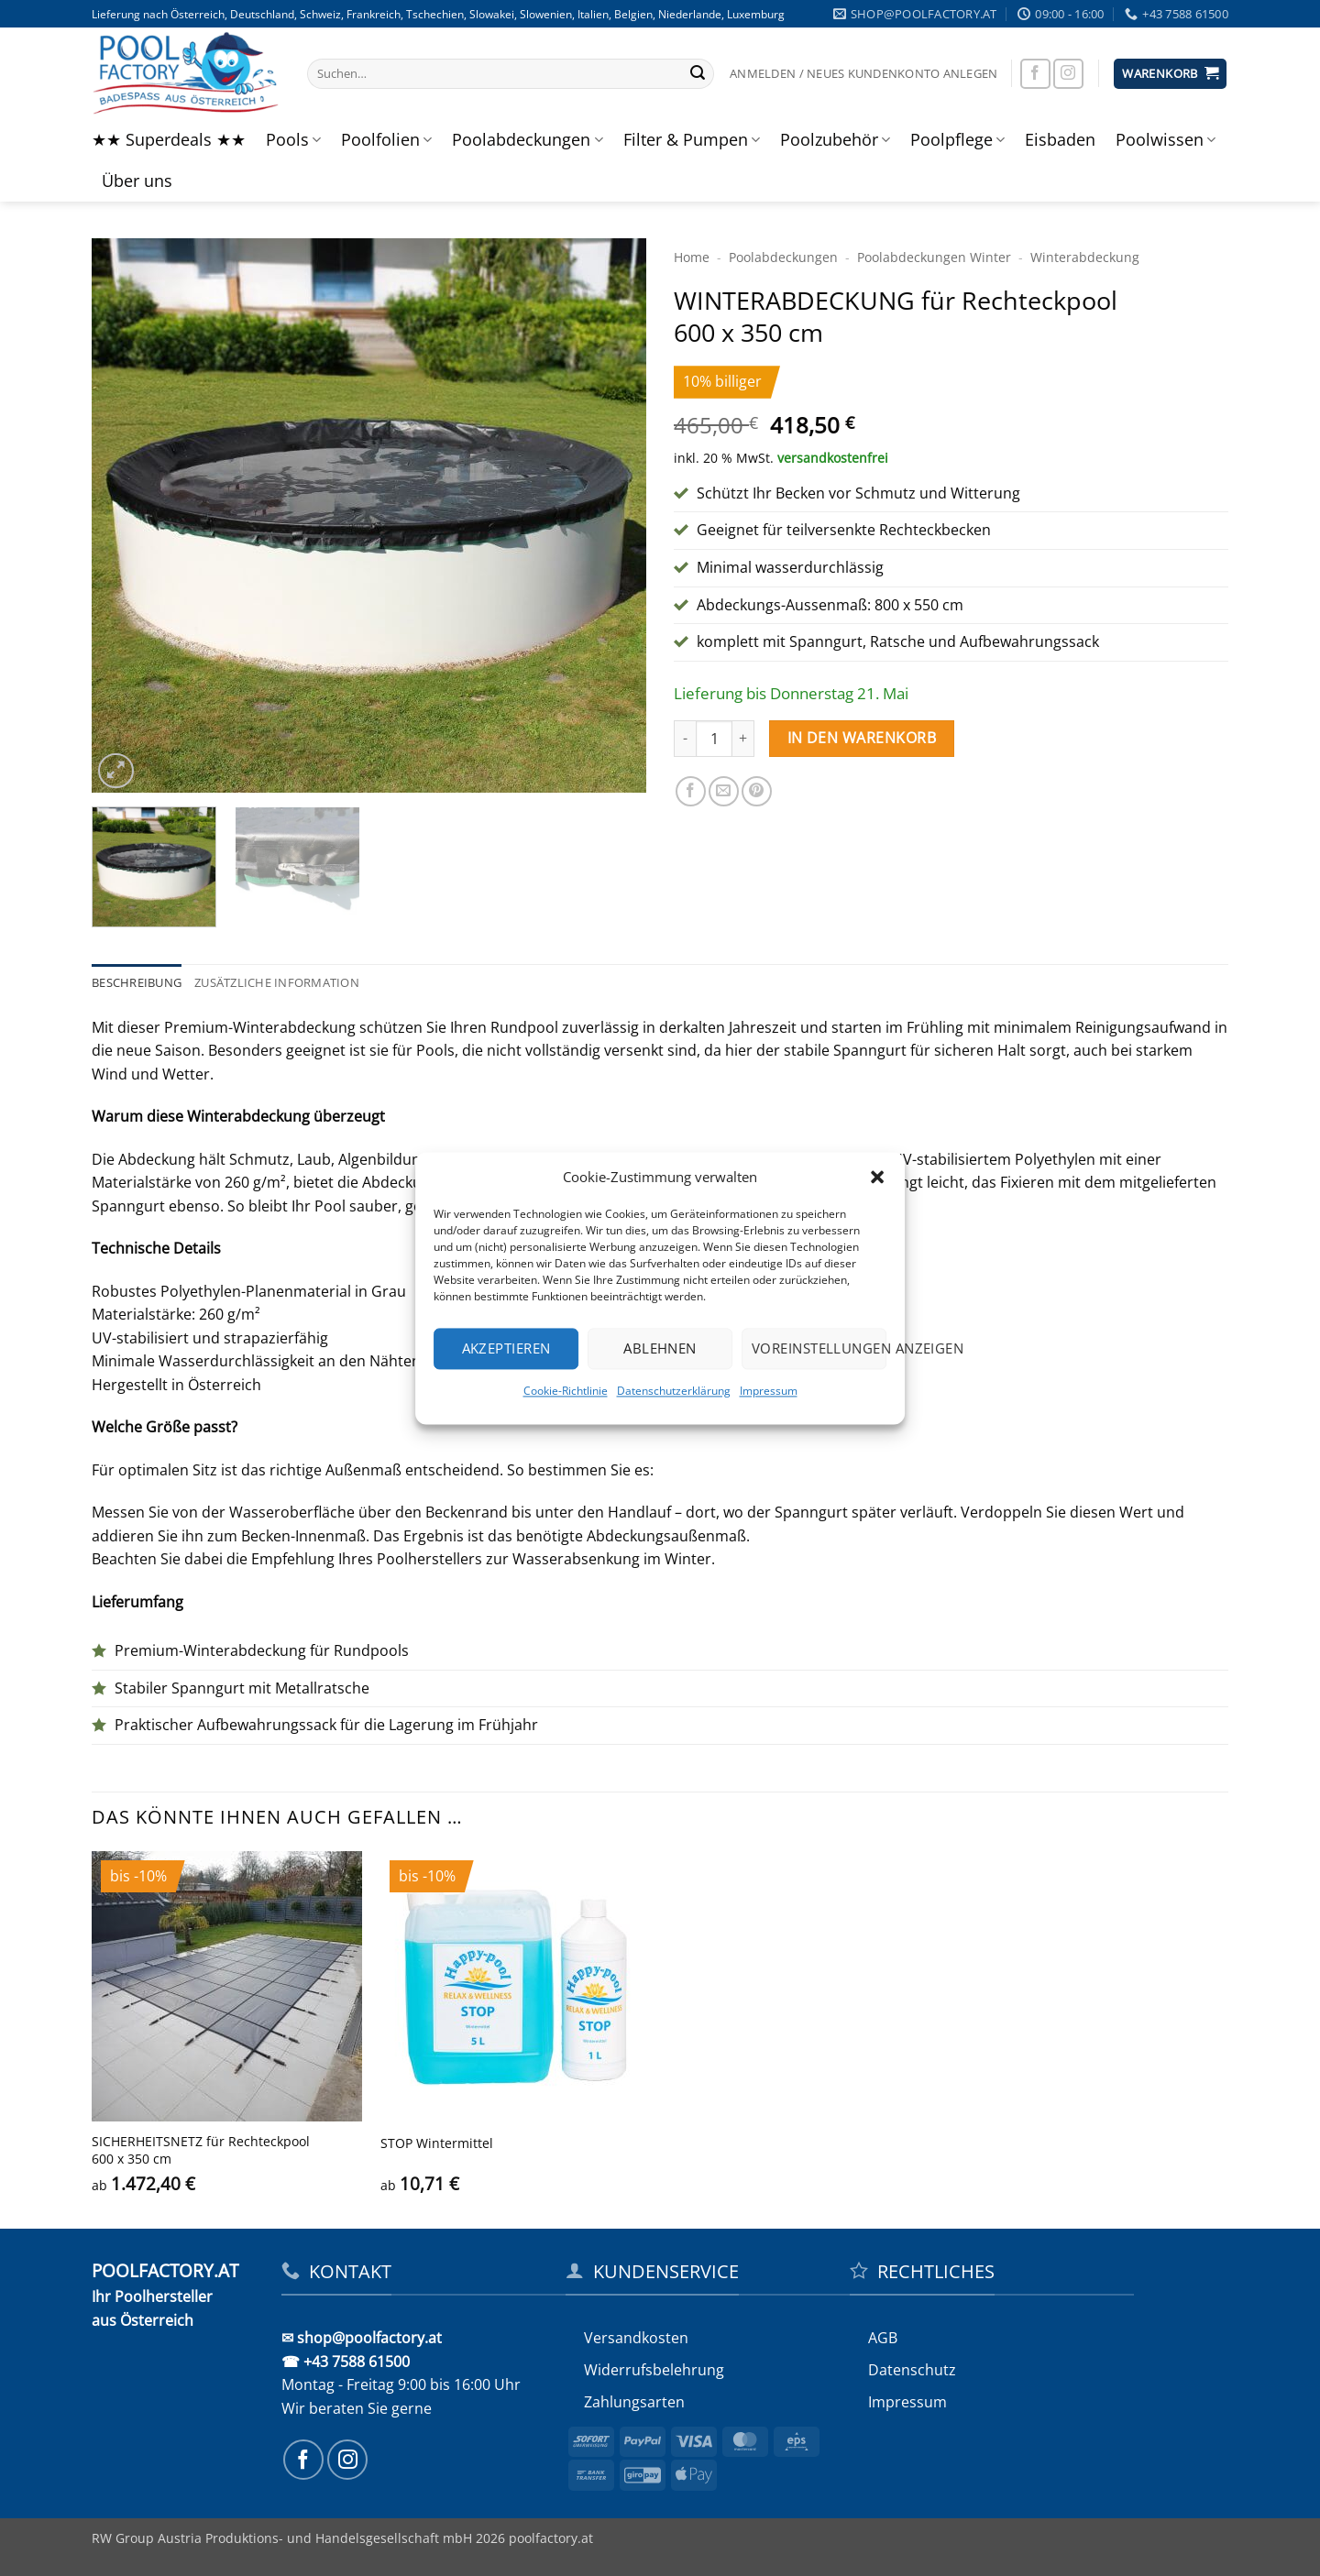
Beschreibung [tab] (137, 982)
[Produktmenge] (714, 738)
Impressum (769, 1390)
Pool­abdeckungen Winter (934, 257)
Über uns (137, 181)
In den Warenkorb (861, 738)
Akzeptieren (506, 1348)
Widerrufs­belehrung (654, 2370)
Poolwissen (1166, 139)
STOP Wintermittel (436, 2143)
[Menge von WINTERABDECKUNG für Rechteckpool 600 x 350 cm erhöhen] (743, 738)
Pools (293, 139)
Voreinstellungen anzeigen (819, 1348)
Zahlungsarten (634, 2402)
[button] (877, 1176)
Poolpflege (957, 139)
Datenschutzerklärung (674, 1390)
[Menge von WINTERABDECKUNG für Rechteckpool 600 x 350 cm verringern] (685, 738)
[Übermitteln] (697, 74)
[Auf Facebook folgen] (1035, 74)
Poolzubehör (835, 139)
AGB (882, 2338)
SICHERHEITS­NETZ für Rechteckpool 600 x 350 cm (201, 2150)
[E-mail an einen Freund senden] (724, 791)
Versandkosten (636, 2338)
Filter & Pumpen (691, 139)
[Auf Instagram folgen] (1068, 74)
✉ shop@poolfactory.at (361, 2338)
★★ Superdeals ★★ (169, 139)
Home (692, 257)
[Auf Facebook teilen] (691, 791)
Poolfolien (386, 139)
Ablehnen (660, 1348)
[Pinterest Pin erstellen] (757, 791)
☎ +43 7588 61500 (345, 2361)
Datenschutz (912, 2370)
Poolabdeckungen (527, 139)
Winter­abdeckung (1084, 257)
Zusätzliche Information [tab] (276, 982)
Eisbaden (1060, 139)
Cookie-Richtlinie (565, 1390)
